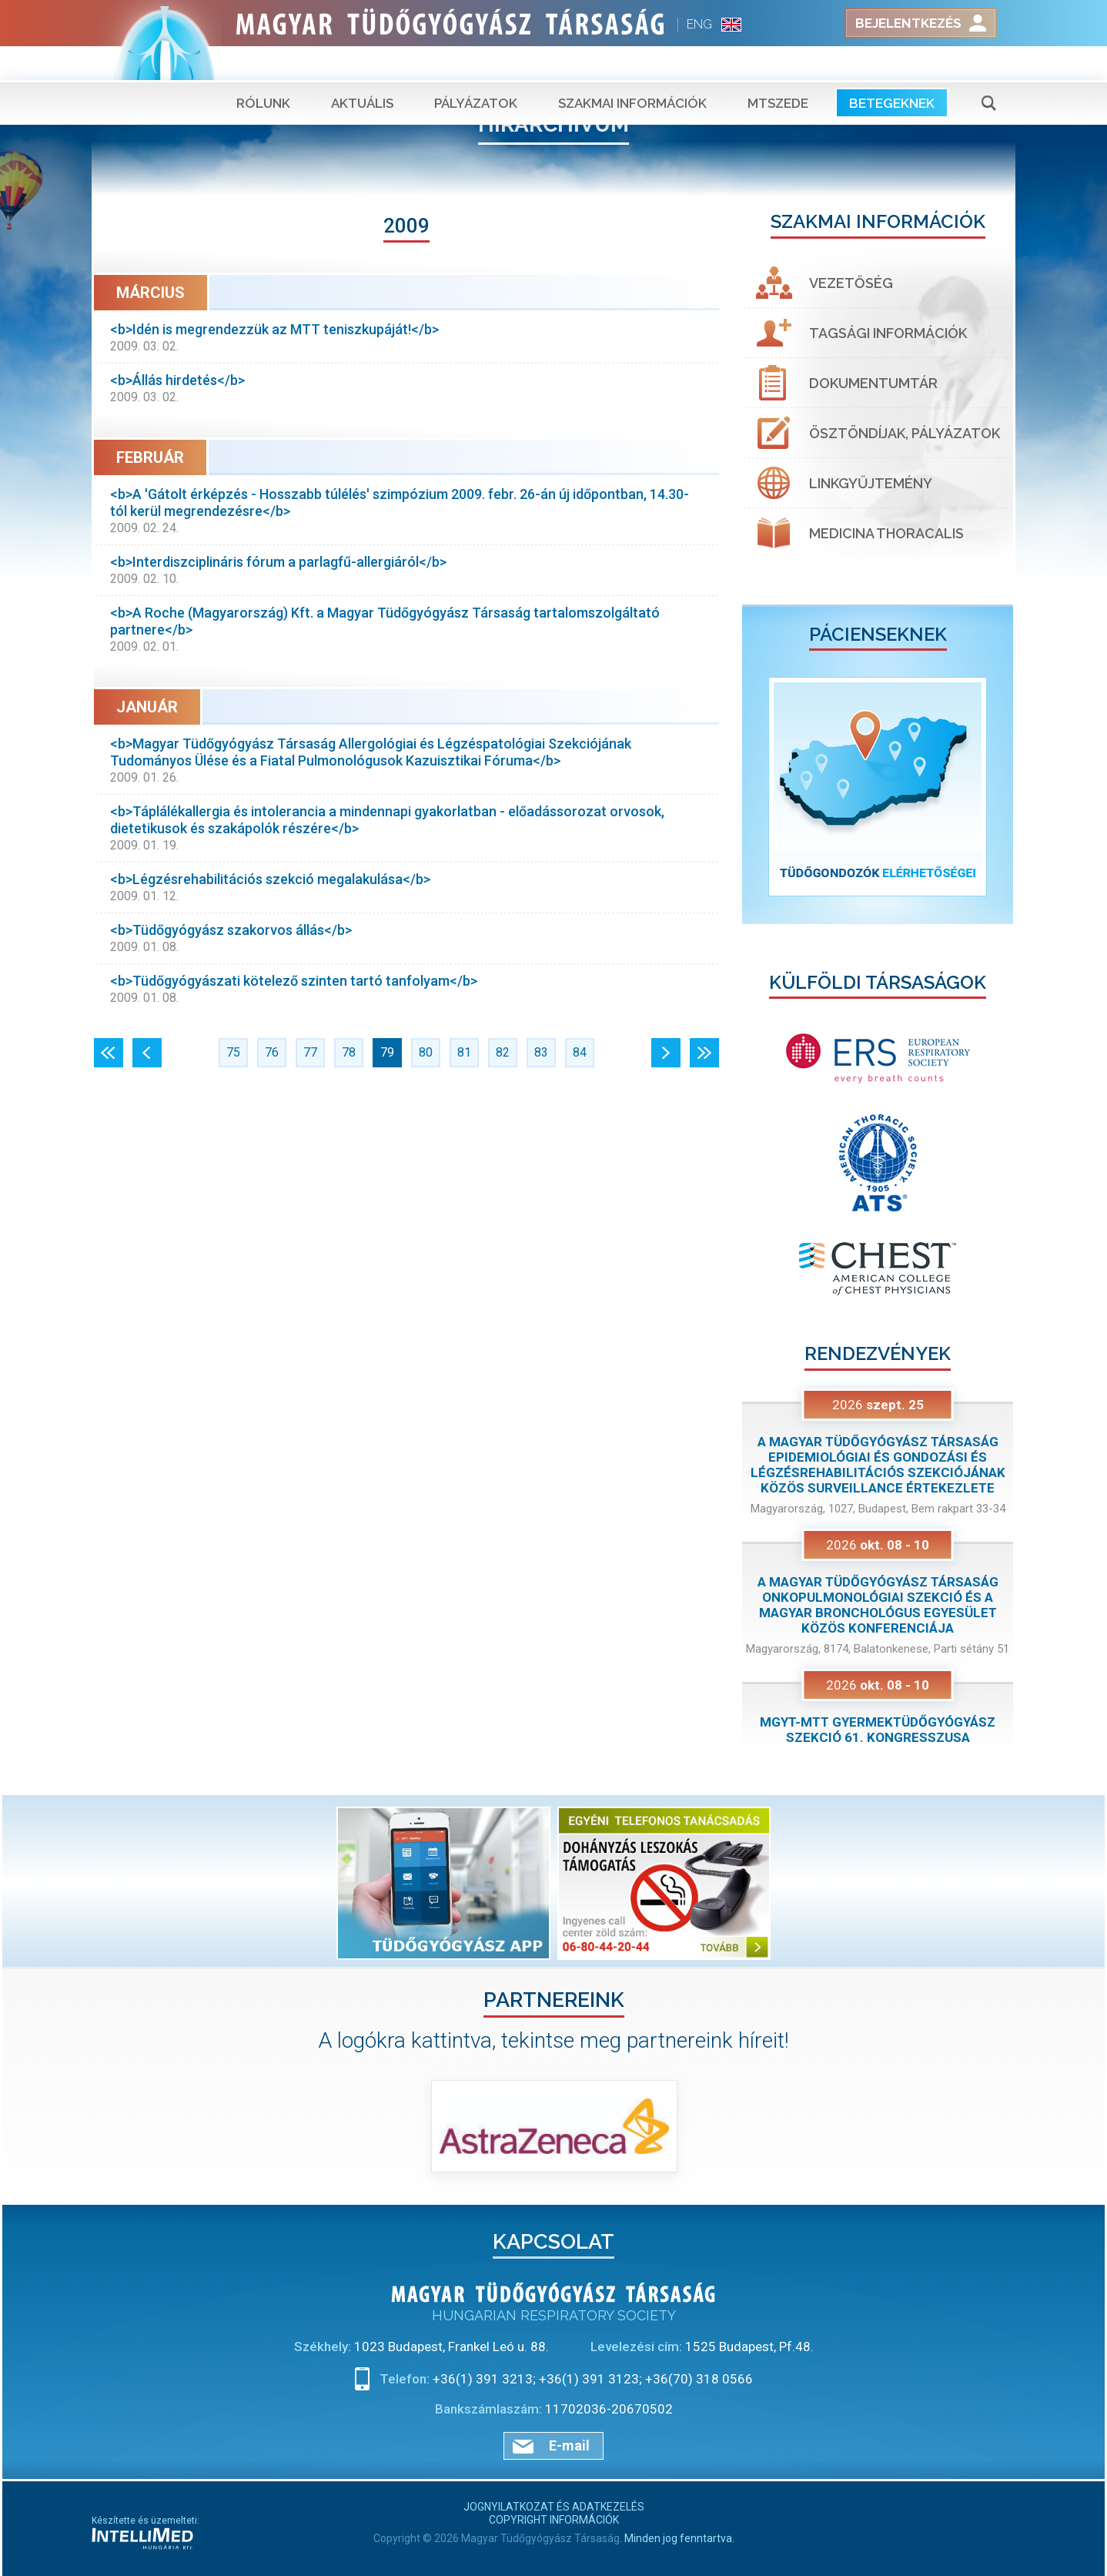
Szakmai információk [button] (632, 69)
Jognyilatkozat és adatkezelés (553, 2507)
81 (464, 1052)
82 (503, 1052)
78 (349, 1052)
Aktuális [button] (362, 69)
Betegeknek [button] (892, 69)
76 (272, 1052)
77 (310, 1052)
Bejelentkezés (908, 23)
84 (580, 1052)
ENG (699, 24)
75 (233, 1052)
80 (426, 1052)
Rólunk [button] (263, 69)
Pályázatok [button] (475, 69)
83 (541, 1052)
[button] (762, 786)
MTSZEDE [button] (777, 69)
